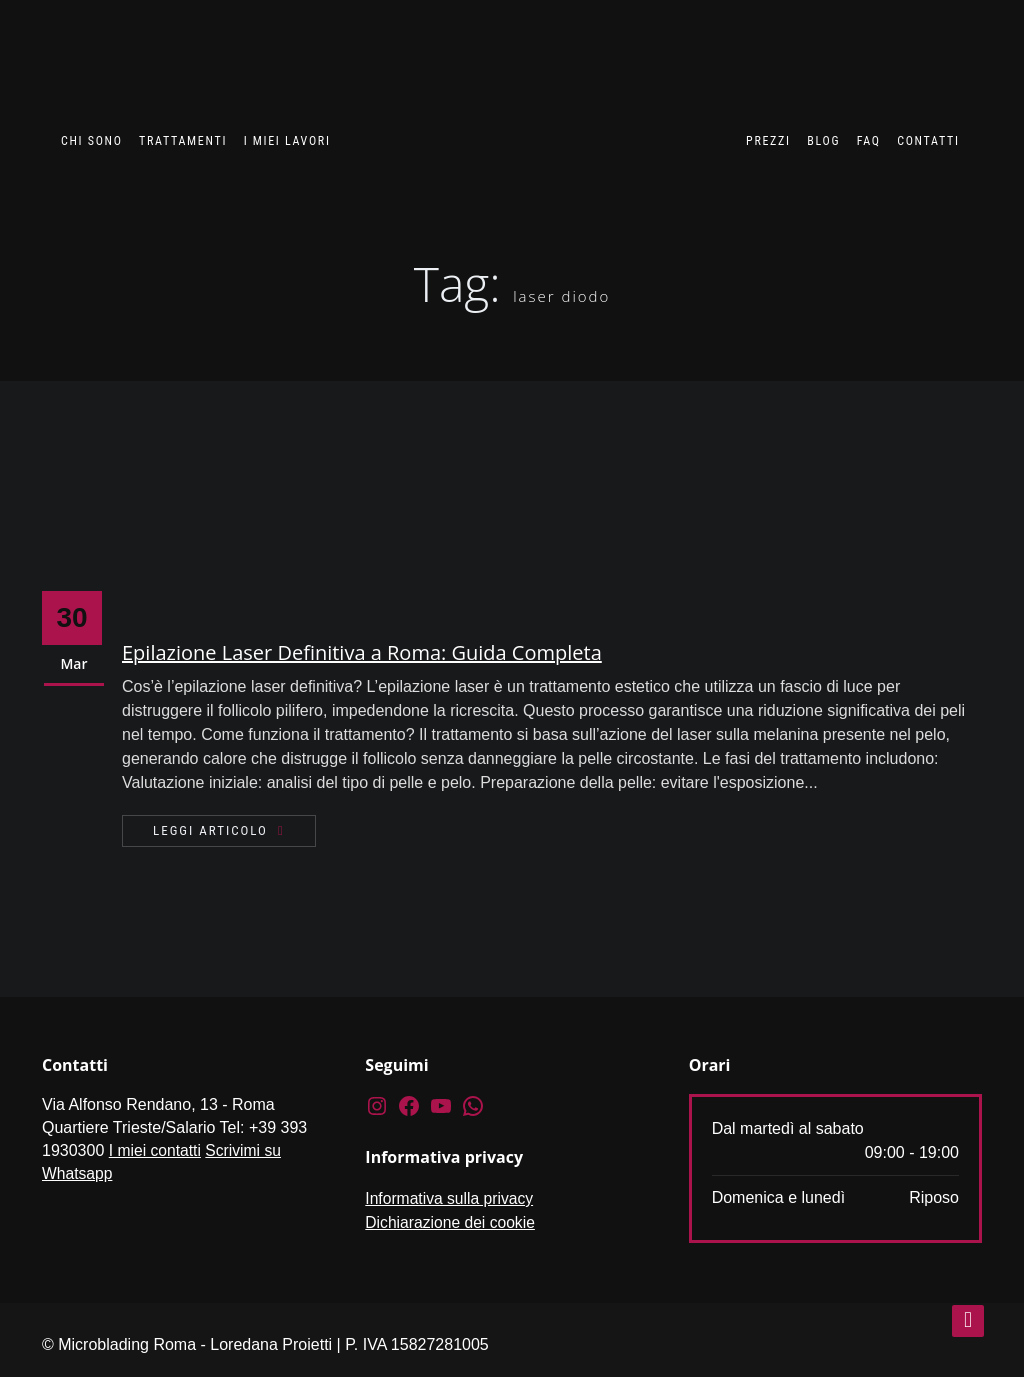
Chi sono (99, 141)
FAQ (866, 141)
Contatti (925, 141)
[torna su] (968, 1321)
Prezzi (764, 141)
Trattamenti (187, 141)
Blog (820, 141)
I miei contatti (156, 1150)
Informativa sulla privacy (451, 1198)
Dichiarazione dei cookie (451, 1222)
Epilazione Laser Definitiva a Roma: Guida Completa (362, 652)
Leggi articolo (210, 830)
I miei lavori (286, 141)
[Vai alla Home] (535, 117)
